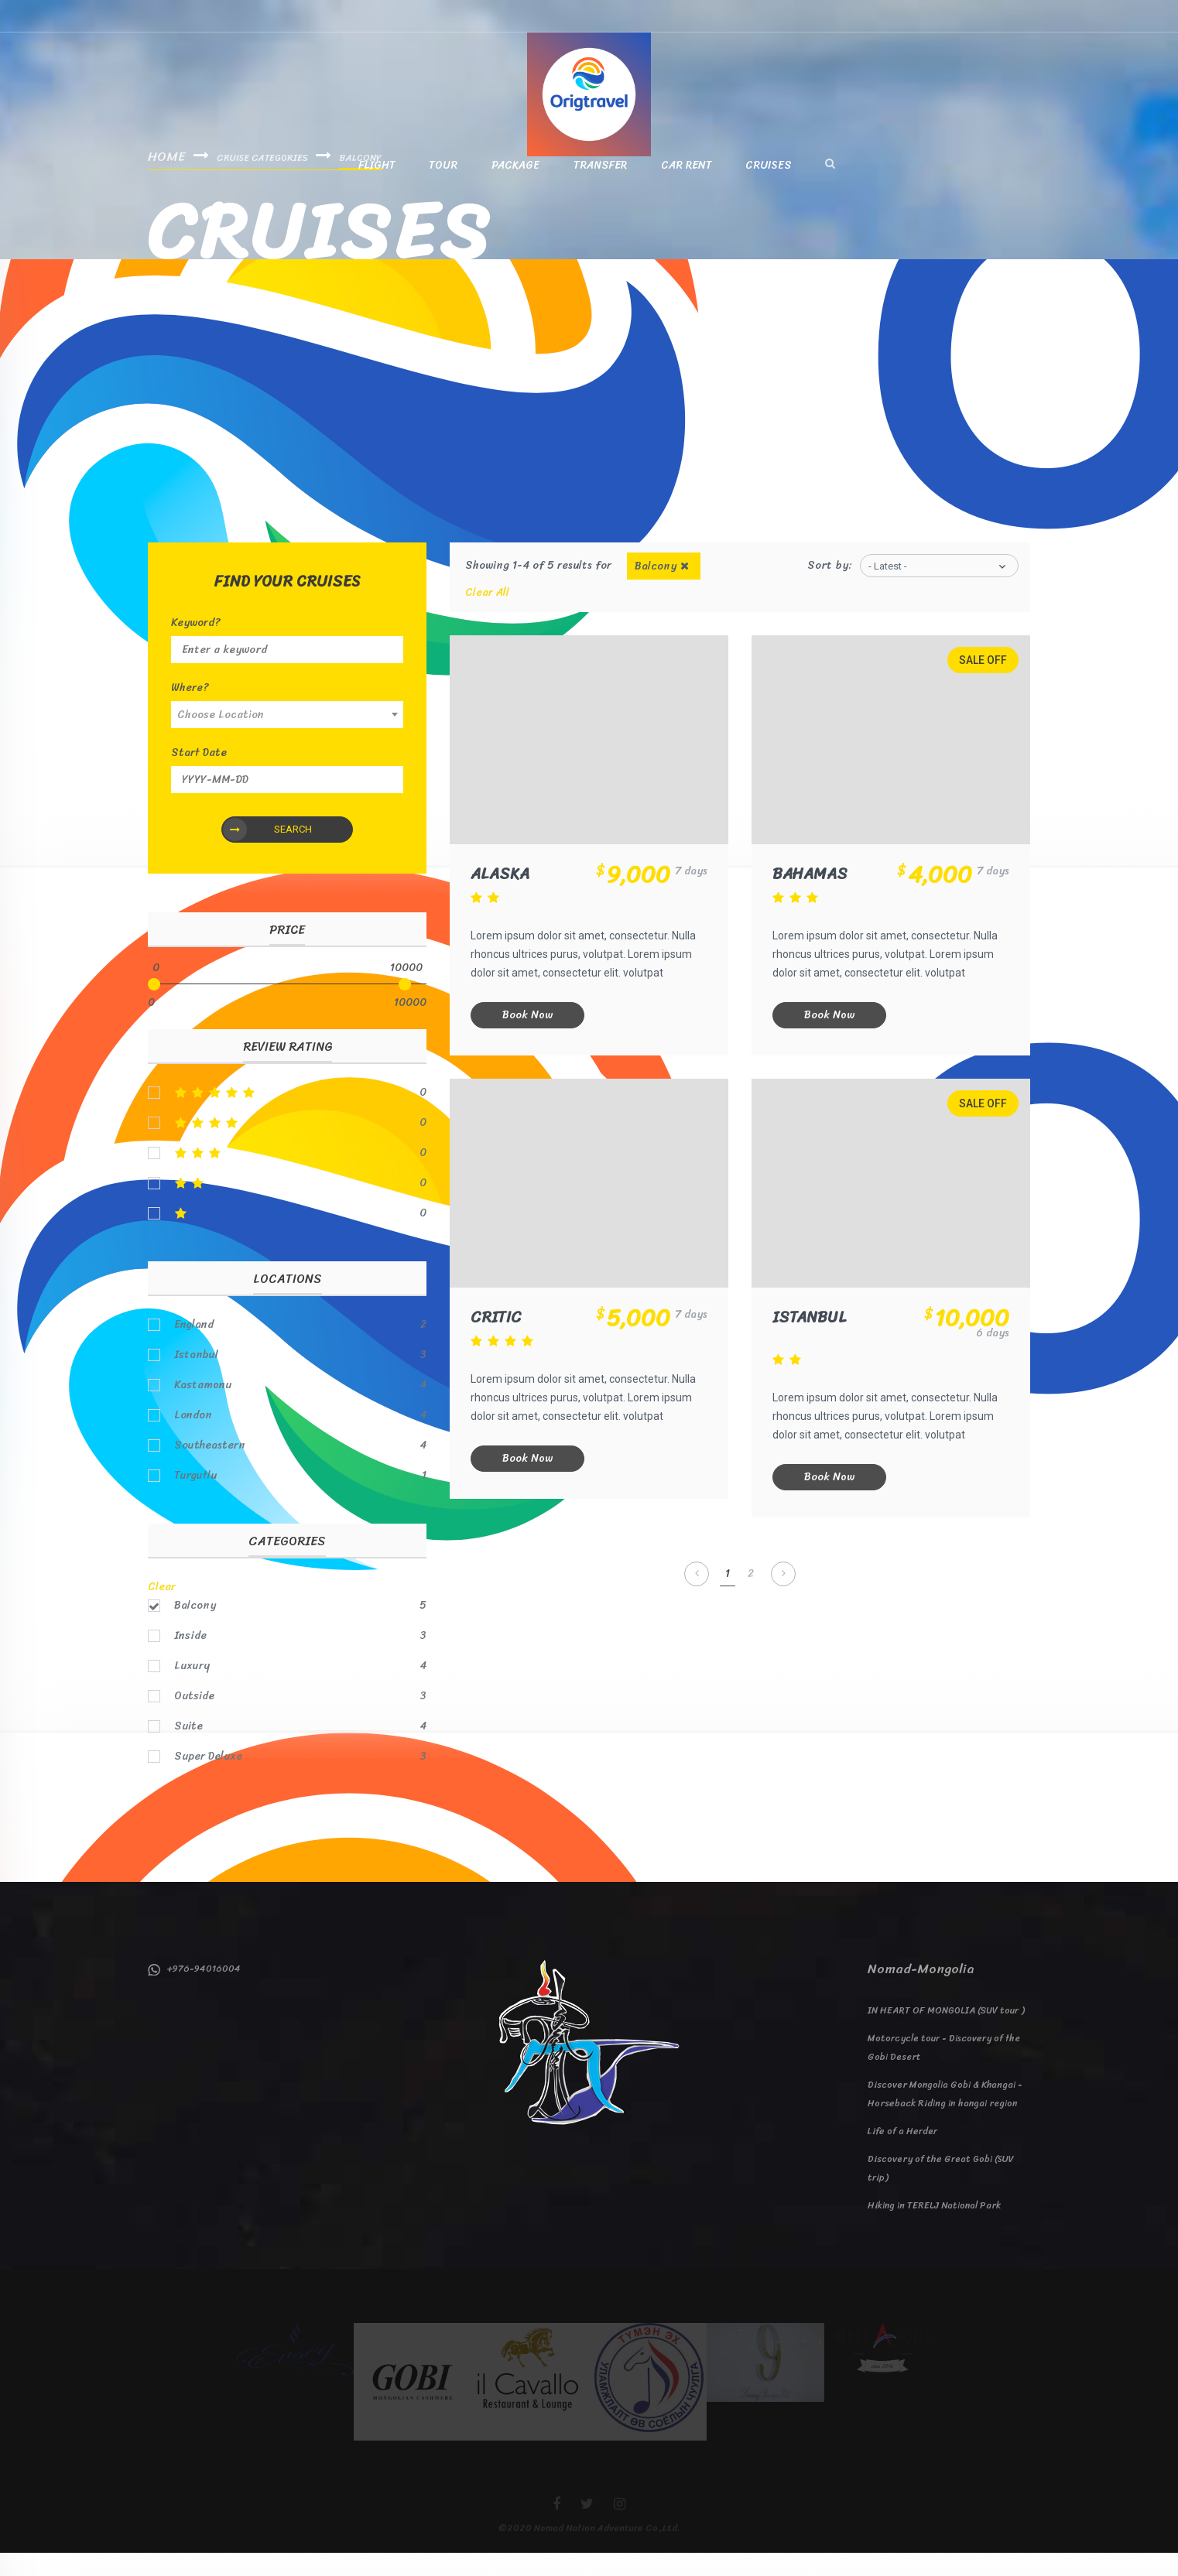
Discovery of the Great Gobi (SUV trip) (941, 2191)
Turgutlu (195, 1499)
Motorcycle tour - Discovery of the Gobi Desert (944, 2071)
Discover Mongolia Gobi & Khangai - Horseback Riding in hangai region (945, 2117)
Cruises (768, 189)
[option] (295, 2372)
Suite (188, 1749)
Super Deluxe (208, 1779)
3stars (287, 1176)
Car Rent (686, 189)
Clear (162, 1610)
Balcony (195, 1629)
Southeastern (209, 1468)
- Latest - (887, 589)
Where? (190, 711)
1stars (287, 1236)
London (193, 1438)
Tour (443, 189)
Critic (498, 1341)
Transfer (600, 189)
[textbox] (287, 737)
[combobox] (287, 737)
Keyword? (196, 646)
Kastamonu (202, 1408)
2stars (287, 1206)
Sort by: (829, 588)
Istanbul (812, 1341)
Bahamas (812, 900)
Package (515, 189)
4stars (287, 1146)
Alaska (502, 900)
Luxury (192, 1689)
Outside (194, 1719)
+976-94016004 (194, 1991)
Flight (376, 189)
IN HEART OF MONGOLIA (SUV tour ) (946, 2033)
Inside (190, 1659)
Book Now (530, 1040)
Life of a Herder (902, 2154)
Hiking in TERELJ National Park (934, 2228)
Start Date (199, 776)
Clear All (487, 616)
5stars (287, 1116)
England (194, 1348)
